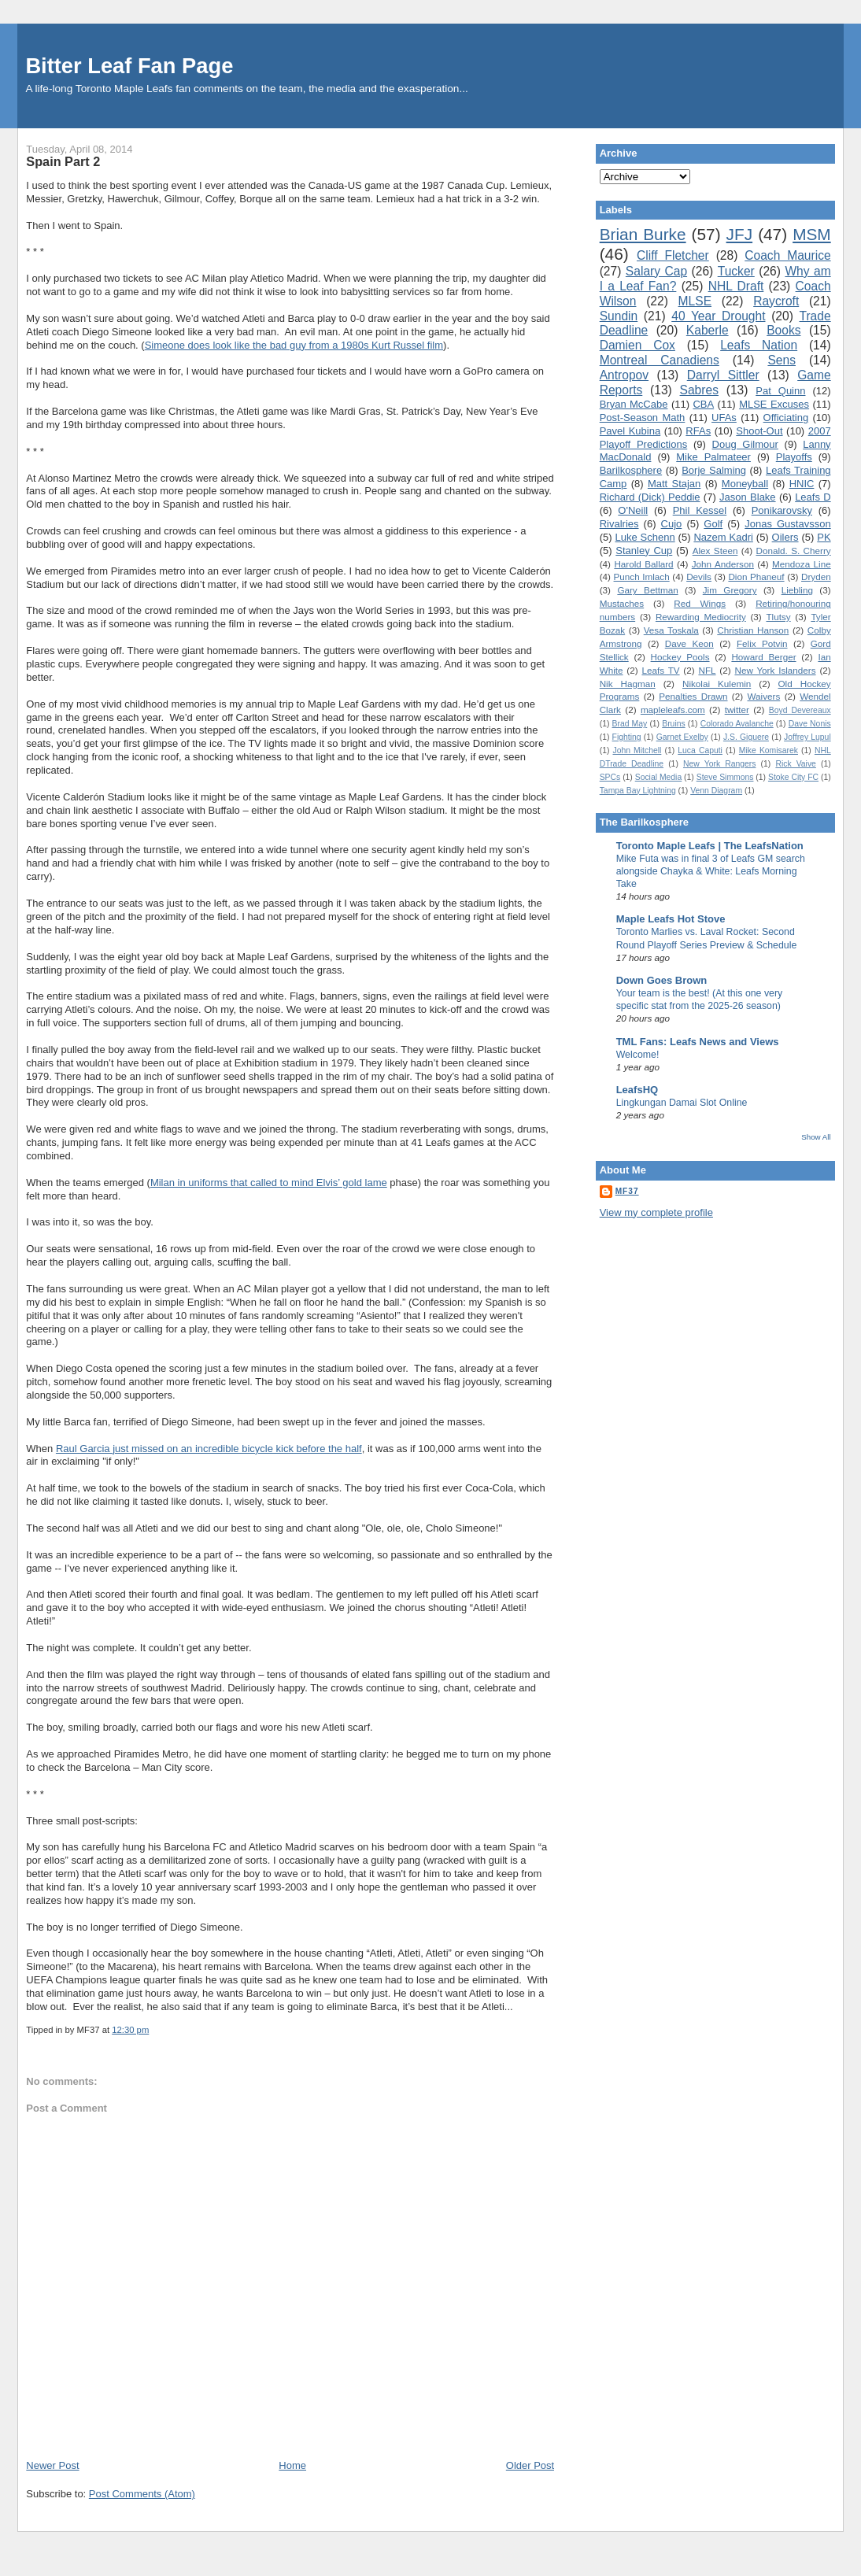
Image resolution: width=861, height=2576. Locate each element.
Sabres (699, 390)
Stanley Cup (643, 550)
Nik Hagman (628, 683)
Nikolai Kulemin (716, 683)
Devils (698, 576)
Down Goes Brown (662, 980)
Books (783, 330)
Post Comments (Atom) (142, 2494)
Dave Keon (689, 643)
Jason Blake (747, 497)
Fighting (626, 737)
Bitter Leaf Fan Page (129, 66)
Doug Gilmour (745, 444)
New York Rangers (719, 763)
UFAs (724, 417)
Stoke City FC (793, 777)
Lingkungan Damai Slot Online (682, 1102)
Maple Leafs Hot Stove (671, 919)
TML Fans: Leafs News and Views (697, 1042)
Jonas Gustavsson (787, 524)
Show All (815, 1137)
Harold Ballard (643, 564)
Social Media (658, 777)
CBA (703, 404)
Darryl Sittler (723, 375)
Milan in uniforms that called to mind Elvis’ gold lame (268, 1182)
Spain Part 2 (63, 161)
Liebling (797, 590)
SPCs (610, 777)
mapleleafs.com (673, 709)
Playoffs (794, 457)
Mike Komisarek (768, 750)
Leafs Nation (758, 345)
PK (823, 537)
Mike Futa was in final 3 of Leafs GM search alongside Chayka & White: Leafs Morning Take (710, 871)
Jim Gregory (730, 590)
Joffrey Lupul (807, 737)
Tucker (736, 271)
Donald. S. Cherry (793, 550)
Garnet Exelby (682, 737)
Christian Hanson (753, 630)
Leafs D (813, 497)
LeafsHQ (637, 1090)
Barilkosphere (631, 470)
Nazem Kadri (722, 537)
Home (292, 2465)
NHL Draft (736, 286)
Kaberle (707, 330)
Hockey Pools (680, 657)
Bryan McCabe (634, 404)
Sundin (619, 316)
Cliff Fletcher (673, 255)
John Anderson (723, 564)
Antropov (624, 375)
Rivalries (619, 524)
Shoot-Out (759, 431)
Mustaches (622, 603)
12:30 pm (130, 2030)
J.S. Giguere (746, 737)
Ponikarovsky (782, 510)
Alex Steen (715, 550)
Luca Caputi (700, 750)
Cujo (671, 524)
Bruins (673, 723)
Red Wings (700, 603)
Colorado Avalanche (737, 723)
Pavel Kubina (630, 431)
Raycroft (776, 301)
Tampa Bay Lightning (638, 790)
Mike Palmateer (713, 457)
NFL (706, 670)
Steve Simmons (725, 777)
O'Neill (633, 510)
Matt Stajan (674, 484)
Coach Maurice (787, 255)
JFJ (739, 234)
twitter (737, 709)
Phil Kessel (699, 510)
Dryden (816, 576)
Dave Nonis (810, 723)
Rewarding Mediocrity (701, 617)
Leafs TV (660, 670)
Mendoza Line (801, 564)
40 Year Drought (718, 316)
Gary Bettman (647, 590)
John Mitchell (636, 750)
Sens (781, 360)
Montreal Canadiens (659, 360)
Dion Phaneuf (756, 576)
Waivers (764, 696)
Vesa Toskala (671, 630)
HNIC (802, 484)
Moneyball (745, 484)
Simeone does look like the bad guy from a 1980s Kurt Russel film (294, 345)
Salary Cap (656, 271)
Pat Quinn (780, 391)
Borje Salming (714, 470)
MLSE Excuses (774, 404)
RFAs (698, 431)
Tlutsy (778, 617)
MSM (812, 234)
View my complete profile (656, 1212)
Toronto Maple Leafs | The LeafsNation (710, 846)
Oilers (785, 537)
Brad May (630, 723)
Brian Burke (643, 234)
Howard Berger (763, 657)
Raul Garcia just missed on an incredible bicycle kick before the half (209, 1448)
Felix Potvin (762, 643)
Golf (713, 524)
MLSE (694, 301)
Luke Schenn (644, 537)
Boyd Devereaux (800, 710)
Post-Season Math (642, 417)
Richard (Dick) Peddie (650, 497)
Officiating (786, 417)
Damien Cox (637, 345)
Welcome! (638, 1054)
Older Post (530, 2465)
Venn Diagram (716, 790)
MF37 (627, 1191)
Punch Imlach (642, 576)
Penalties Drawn (693, 696)
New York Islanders (774, 670)
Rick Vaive (795, 763)
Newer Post (52, 2465)
